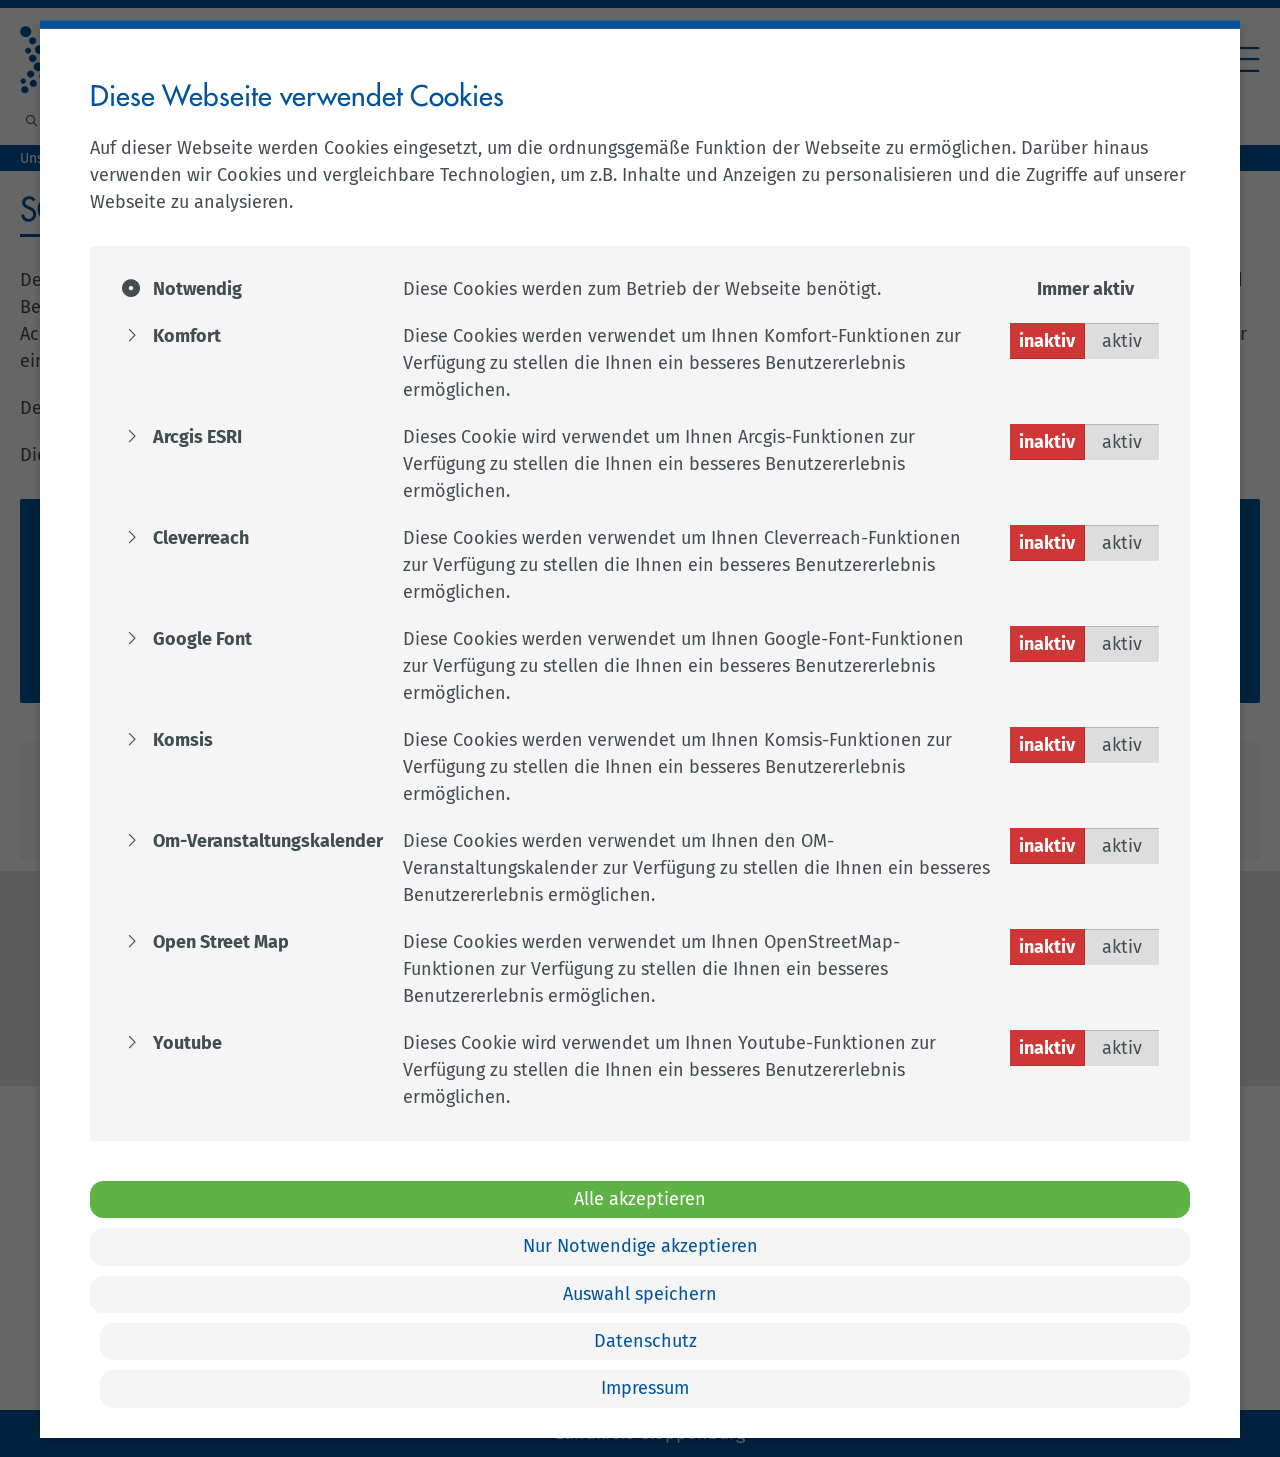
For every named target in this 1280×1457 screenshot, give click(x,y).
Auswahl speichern (640, 1293)
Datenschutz (645, 1341)
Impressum (645, 1388)
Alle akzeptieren (640, 1198)
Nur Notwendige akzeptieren (640, 1246)
